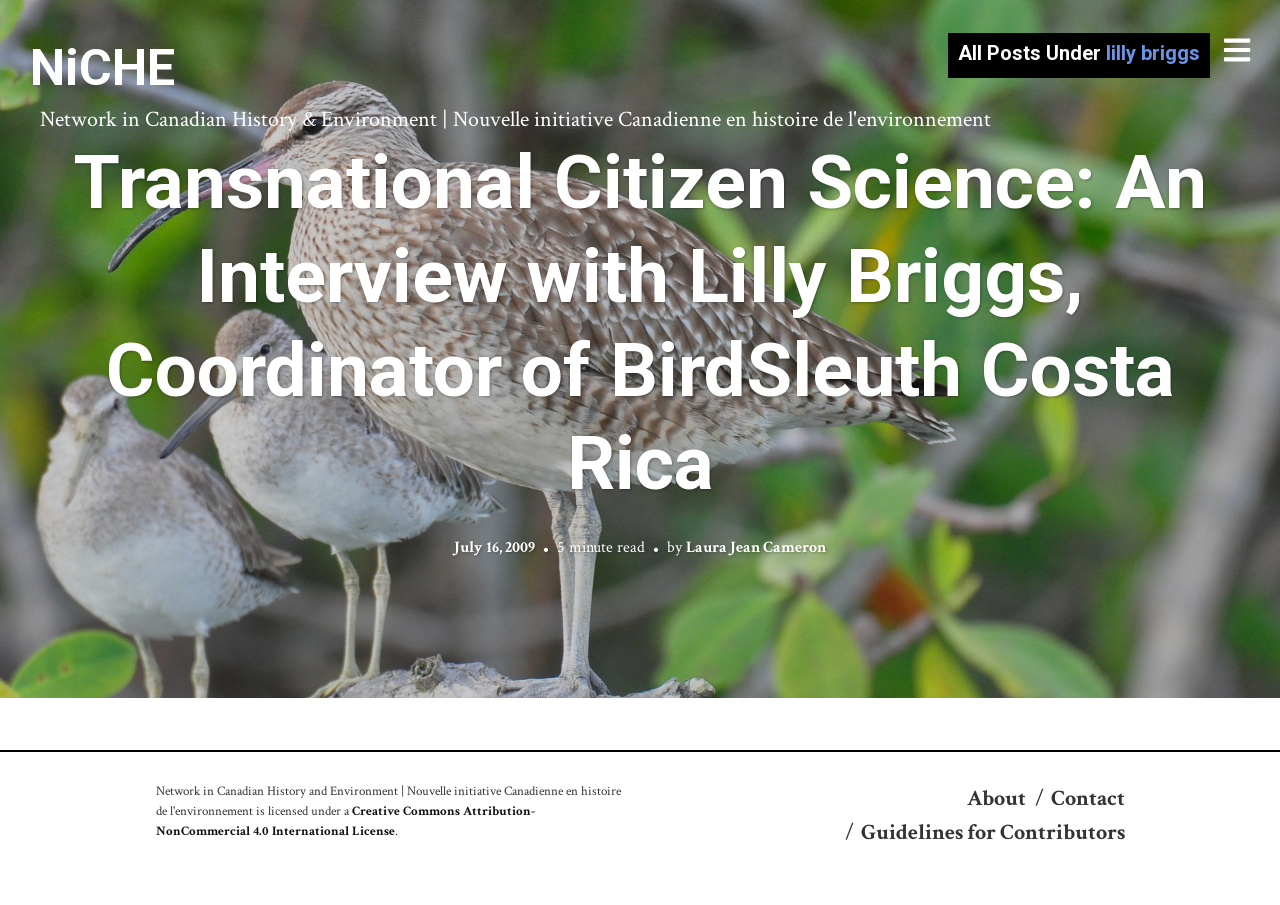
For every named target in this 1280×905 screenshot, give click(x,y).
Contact (1088, 798)
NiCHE (102, 68)
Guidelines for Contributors (993, 832)
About (996, 798)
